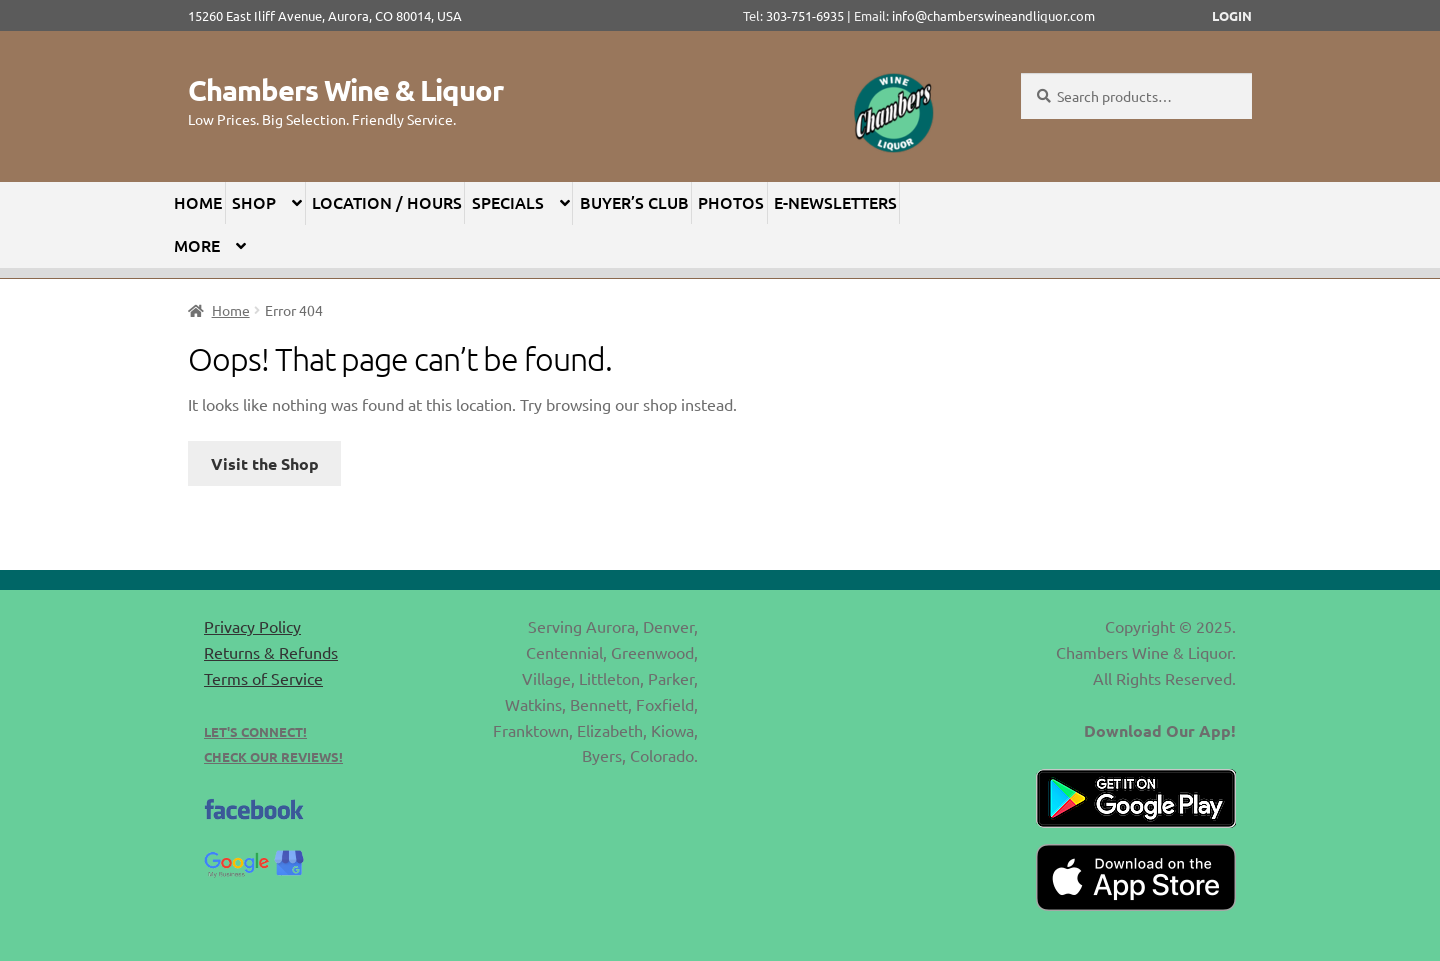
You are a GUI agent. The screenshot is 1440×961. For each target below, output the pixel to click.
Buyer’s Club (634, 202)
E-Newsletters (835, 202)
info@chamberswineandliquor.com (993, 15)
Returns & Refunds (271, 652)
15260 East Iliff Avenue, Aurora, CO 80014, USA (331, 15)
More (197, 245)
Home (198, 202)
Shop (254, 202)
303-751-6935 (805, 15)
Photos (731, 202)
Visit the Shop (265, 463)
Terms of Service (263, 678)
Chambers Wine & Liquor (345, 90)
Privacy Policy (252, 626)
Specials (508, 202)
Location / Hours (387, 202)
